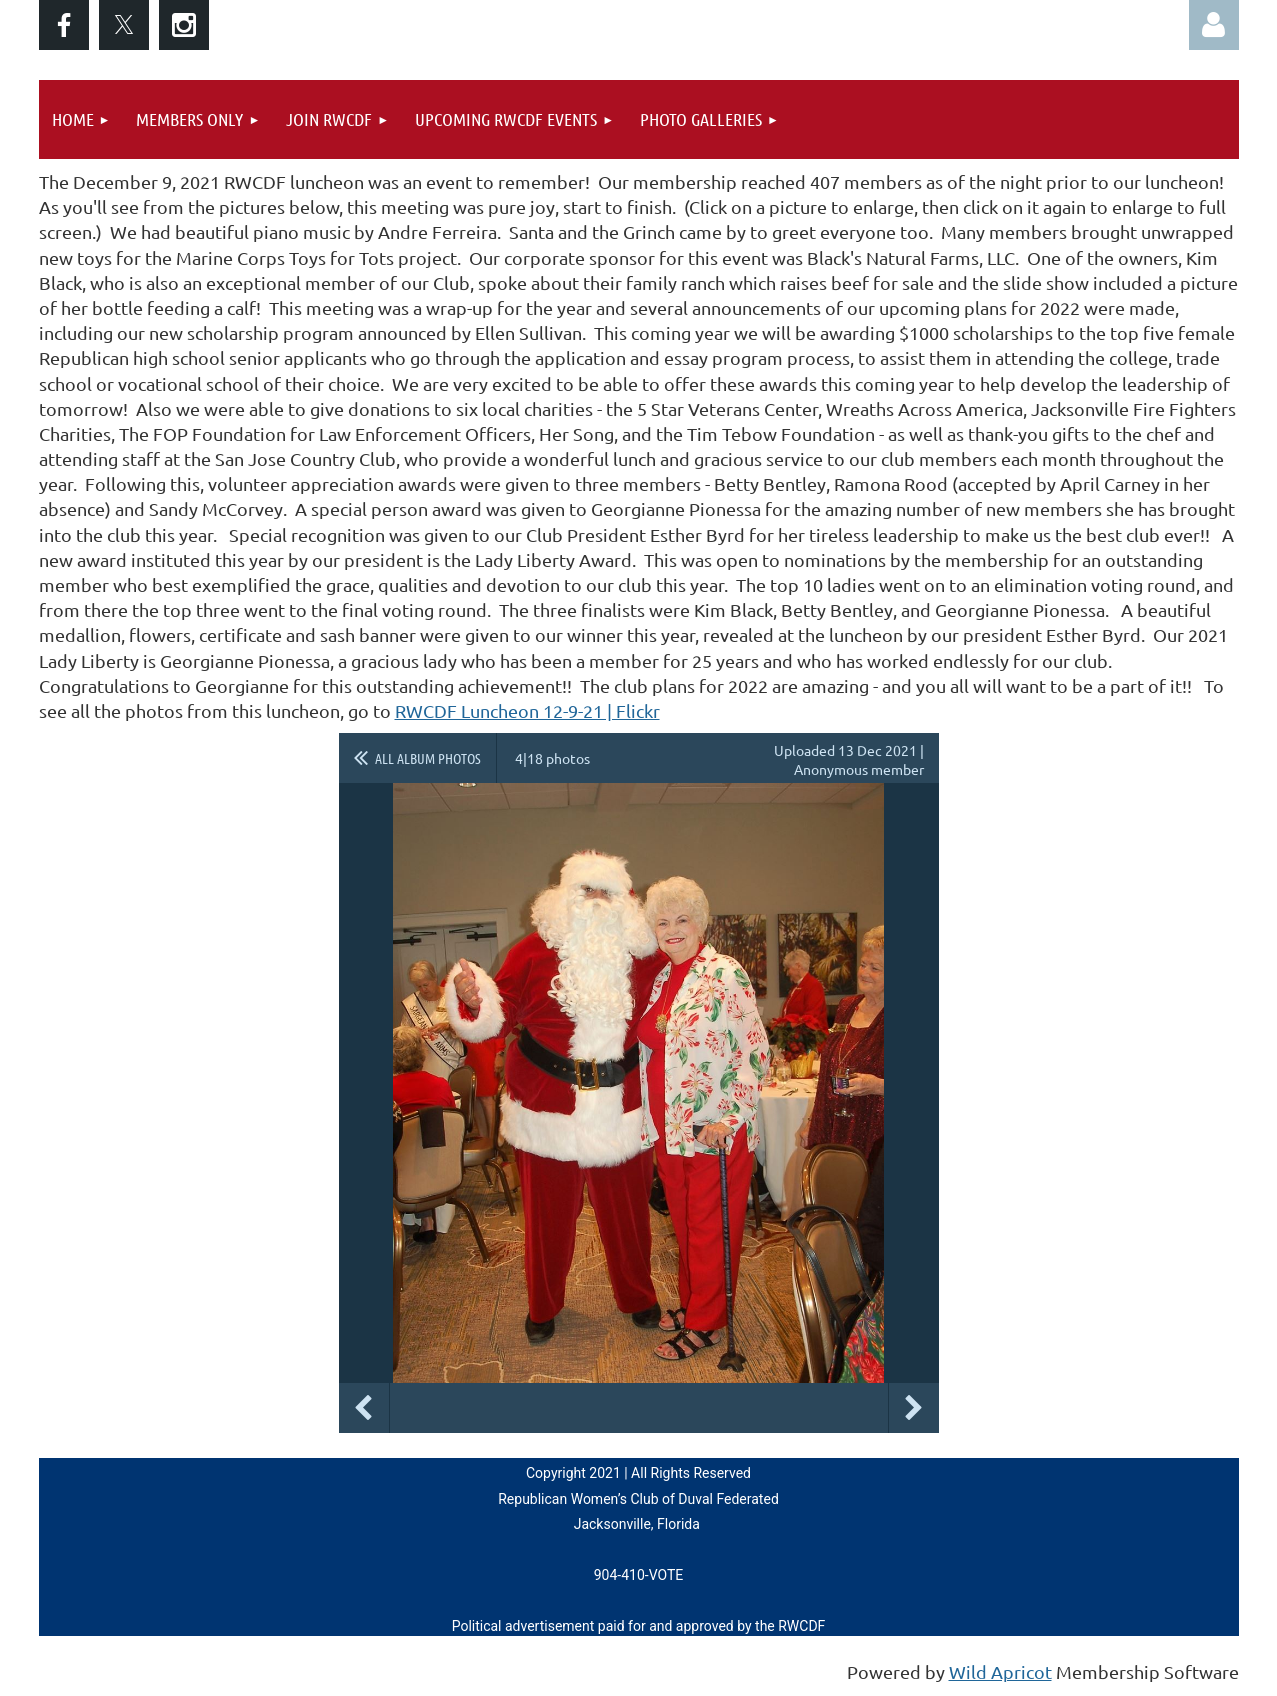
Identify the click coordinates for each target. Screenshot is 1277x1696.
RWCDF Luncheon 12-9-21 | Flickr (527, 710)
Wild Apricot (1000, 1671)
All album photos (428, 758)
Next (914, 1408)
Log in (1214, 25)
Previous (364, 1408)
